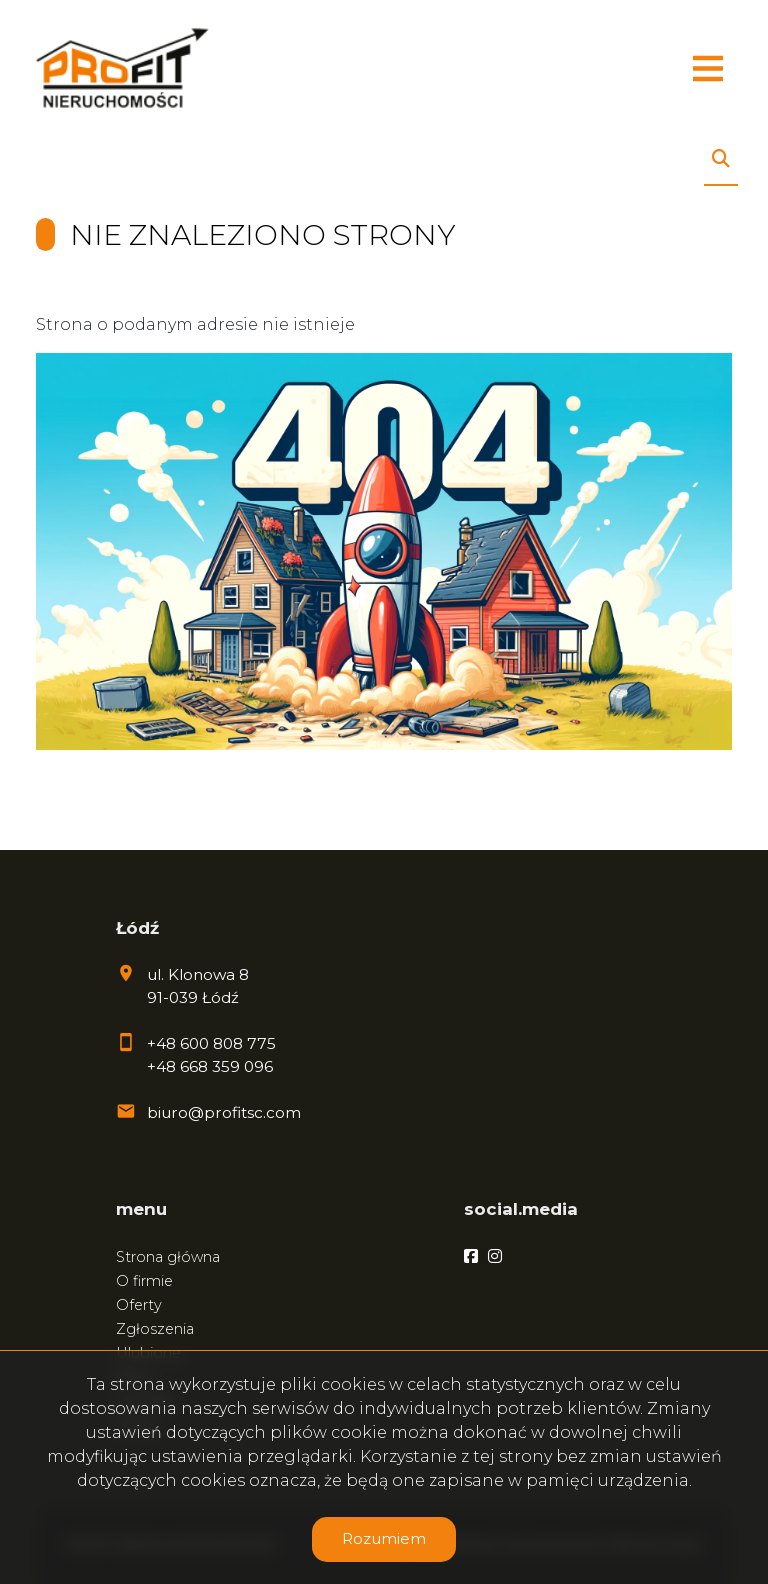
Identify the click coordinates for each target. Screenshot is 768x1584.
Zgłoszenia (155, 1329)
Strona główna (168, 1257)
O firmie (144, 1281)
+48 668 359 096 (210, 1066)
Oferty (139, 1305)
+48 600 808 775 (211, 1043)
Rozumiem (384, 1538)
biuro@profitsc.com (224, 1112)
